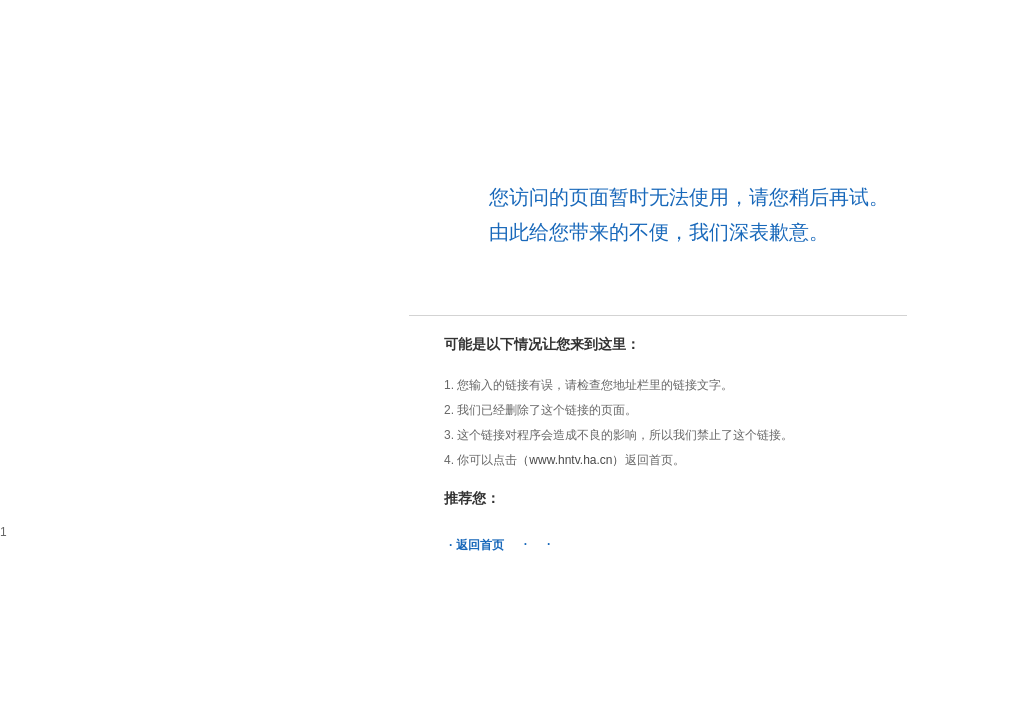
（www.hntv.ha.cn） (570, 460)
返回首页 (480, 545)
